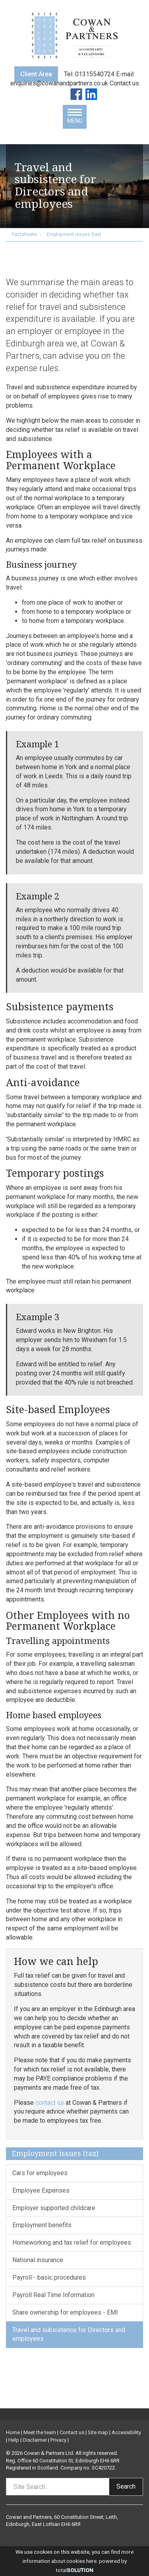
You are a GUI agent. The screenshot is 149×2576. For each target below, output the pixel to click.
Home (13, 2432)
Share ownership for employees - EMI (65, 2312)
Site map (98, 2432)
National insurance (37, 2260)
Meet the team (39, 2432)
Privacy (58, 2440)
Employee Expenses (41, 2190)
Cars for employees (40, 2173)
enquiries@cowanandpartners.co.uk (60, 83)
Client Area (36, 74)
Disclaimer (35, 2440)
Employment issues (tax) (73, 234)
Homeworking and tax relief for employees (71, 2242)
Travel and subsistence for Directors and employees (68, 2334)
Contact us (124, 83)
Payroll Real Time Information (53, 2295)
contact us (49, 2102)
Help (13, 2440)
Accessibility (126, 2432)
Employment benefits (42, 2225)
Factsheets (24, 234)
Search (125, 2486)
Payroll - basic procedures (49, 2277)
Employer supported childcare (53, 2208)
